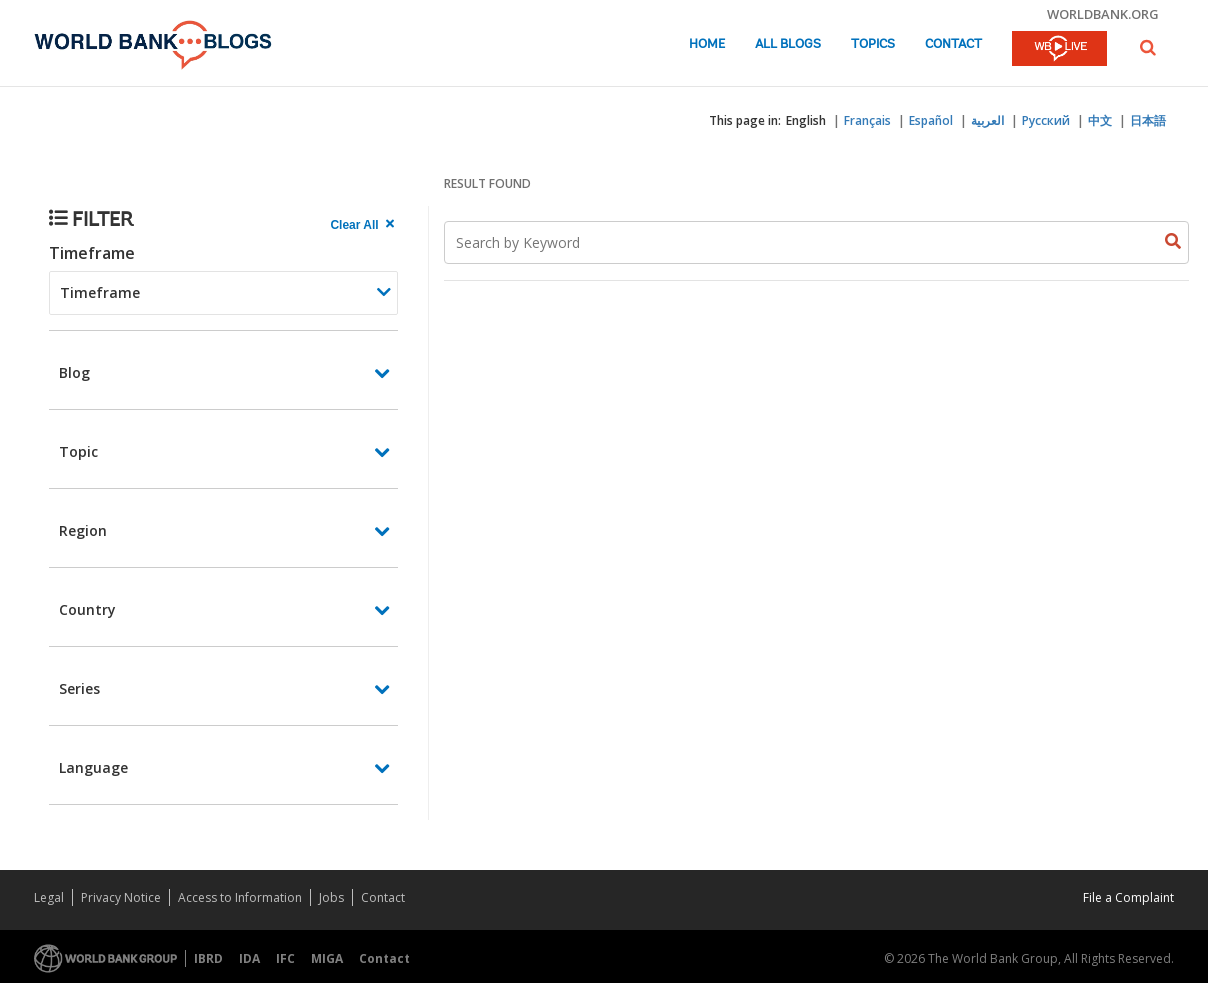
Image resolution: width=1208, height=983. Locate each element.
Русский (1046, 120)
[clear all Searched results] (364, 225)
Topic (78, 451)
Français (867, 120)
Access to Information (240, 897)
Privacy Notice (121, 897)
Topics (873, 44)
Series (79, 688)
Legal (49, 897)
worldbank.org (1103, 14)
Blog (74, 372)
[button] (1148, 47)
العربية (987, 120)
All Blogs (788, 44)
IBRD (208, 958)
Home (707, 44)
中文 (1100, 120)
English (806, 120)
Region (83, 530)
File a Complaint (1128, 897)
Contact (953, 44)
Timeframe (92, 253)
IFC (285, 958)
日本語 (1148, 120)
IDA (249, 958)
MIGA (327, 958)
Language (93, 767)
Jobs (331, 897)
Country (87, 609)
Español (931, 120)
